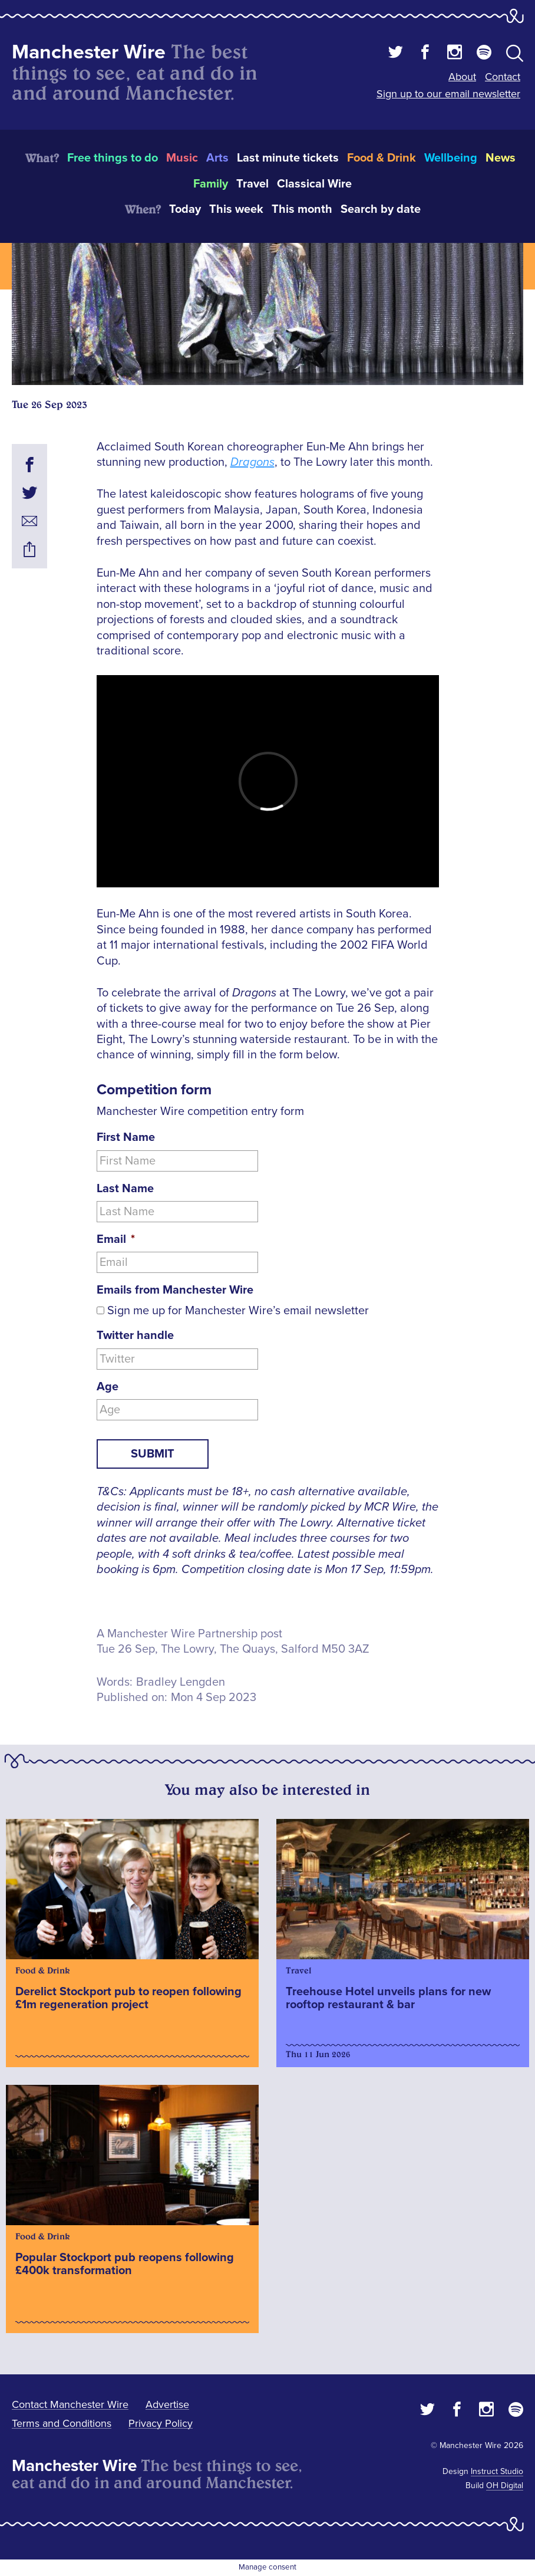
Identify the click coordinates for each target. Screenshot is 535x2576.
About (462, 76)
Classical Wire (314, 184)
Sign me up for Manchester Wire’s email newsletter (238, 1311)
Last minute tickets (288, 158)
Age (107, 1387)
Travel (252, 184)
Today (185, 209)
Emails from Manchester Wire (175, 1290)
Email (116, 1239)
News (501, 158)
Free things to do (112, 158)
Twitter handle (135, 1335)
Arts (217, 158)
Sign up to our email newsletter (448, 93)
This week (236, 209)
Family (210, 184)
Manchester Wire (89, 52)
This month (302, 209)
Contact (502, 76)
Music (182, 158)
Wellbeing (450, 158)
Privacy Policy (160, 2423)
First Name (126, 1137)
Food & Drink (381, 158)
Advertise (167, 2404)
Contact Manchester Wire (70, 2404)
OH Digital (504, 2485)
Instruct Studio (497, 2471)
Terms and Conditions (61, 2423)
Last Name (125, 1189)
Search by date (381, 209)
